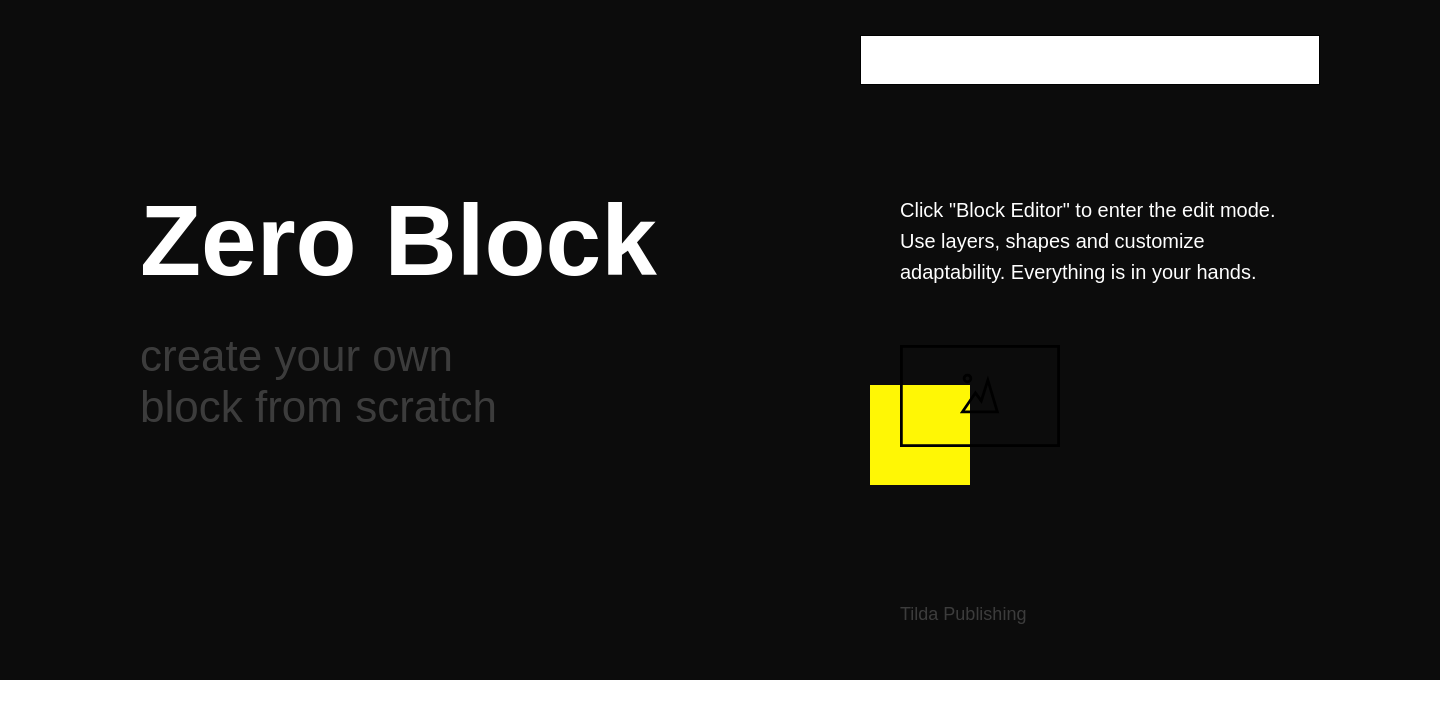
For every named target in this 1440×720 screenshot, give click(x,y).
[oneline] (1090, 60)
